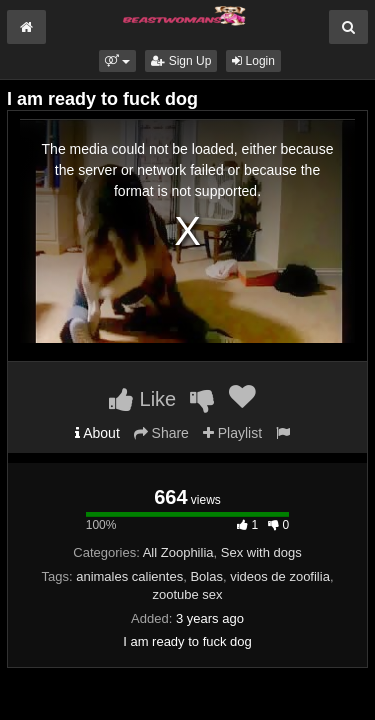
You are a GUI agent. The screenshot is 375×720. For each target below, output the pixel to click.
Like (142, 399)
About (97, 433)
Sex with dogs (261, 552)
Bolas (206, 576)
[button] (117, 61)
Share (161, 433)
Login (253, 61)
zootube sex (187, 594)
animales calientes (129, 576)
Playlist (232, 433)
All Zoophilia (178, 552)
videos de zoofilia (280, 576)
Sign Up (181, 61)
